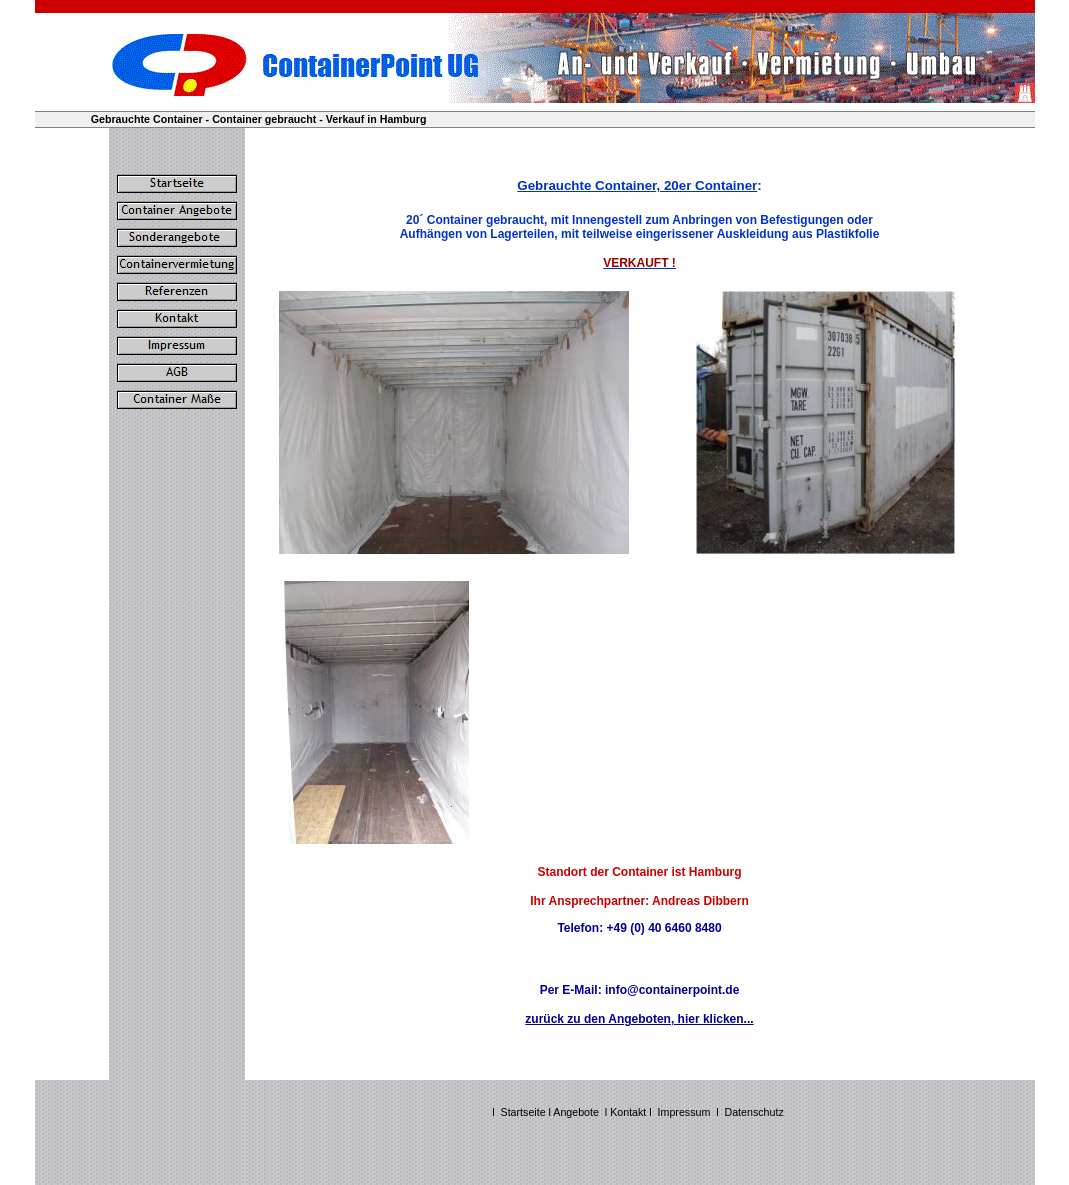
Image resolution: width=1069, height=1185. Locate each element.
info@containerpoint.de (672, 990)
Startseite (523, 1112)
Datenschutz (754, 1112)
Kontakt (629, 1112)
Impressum (684, 1112)
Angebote (576, 1112)
